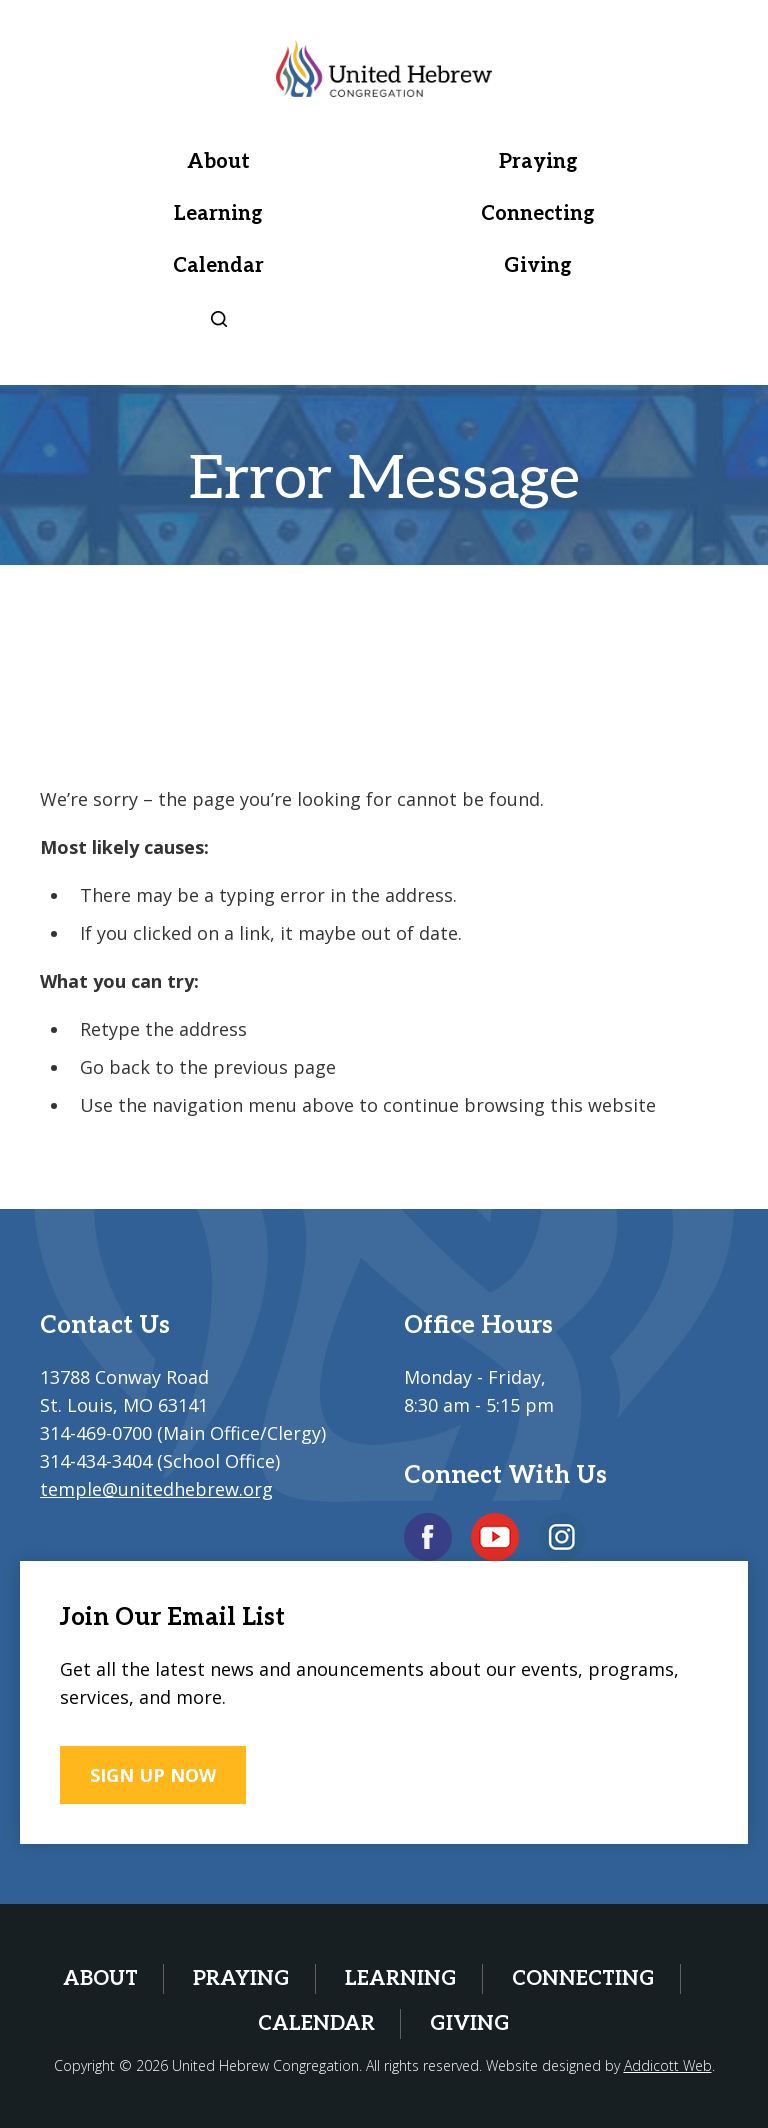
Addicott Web (668, 2065)
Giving (538, 266)
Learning (218, 214)
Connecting (538, 214)
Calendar (218, 266)
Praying (538, 162)
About (218, 162)
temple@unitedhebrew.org (156, 1489)
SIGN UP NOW (153, 1775)
